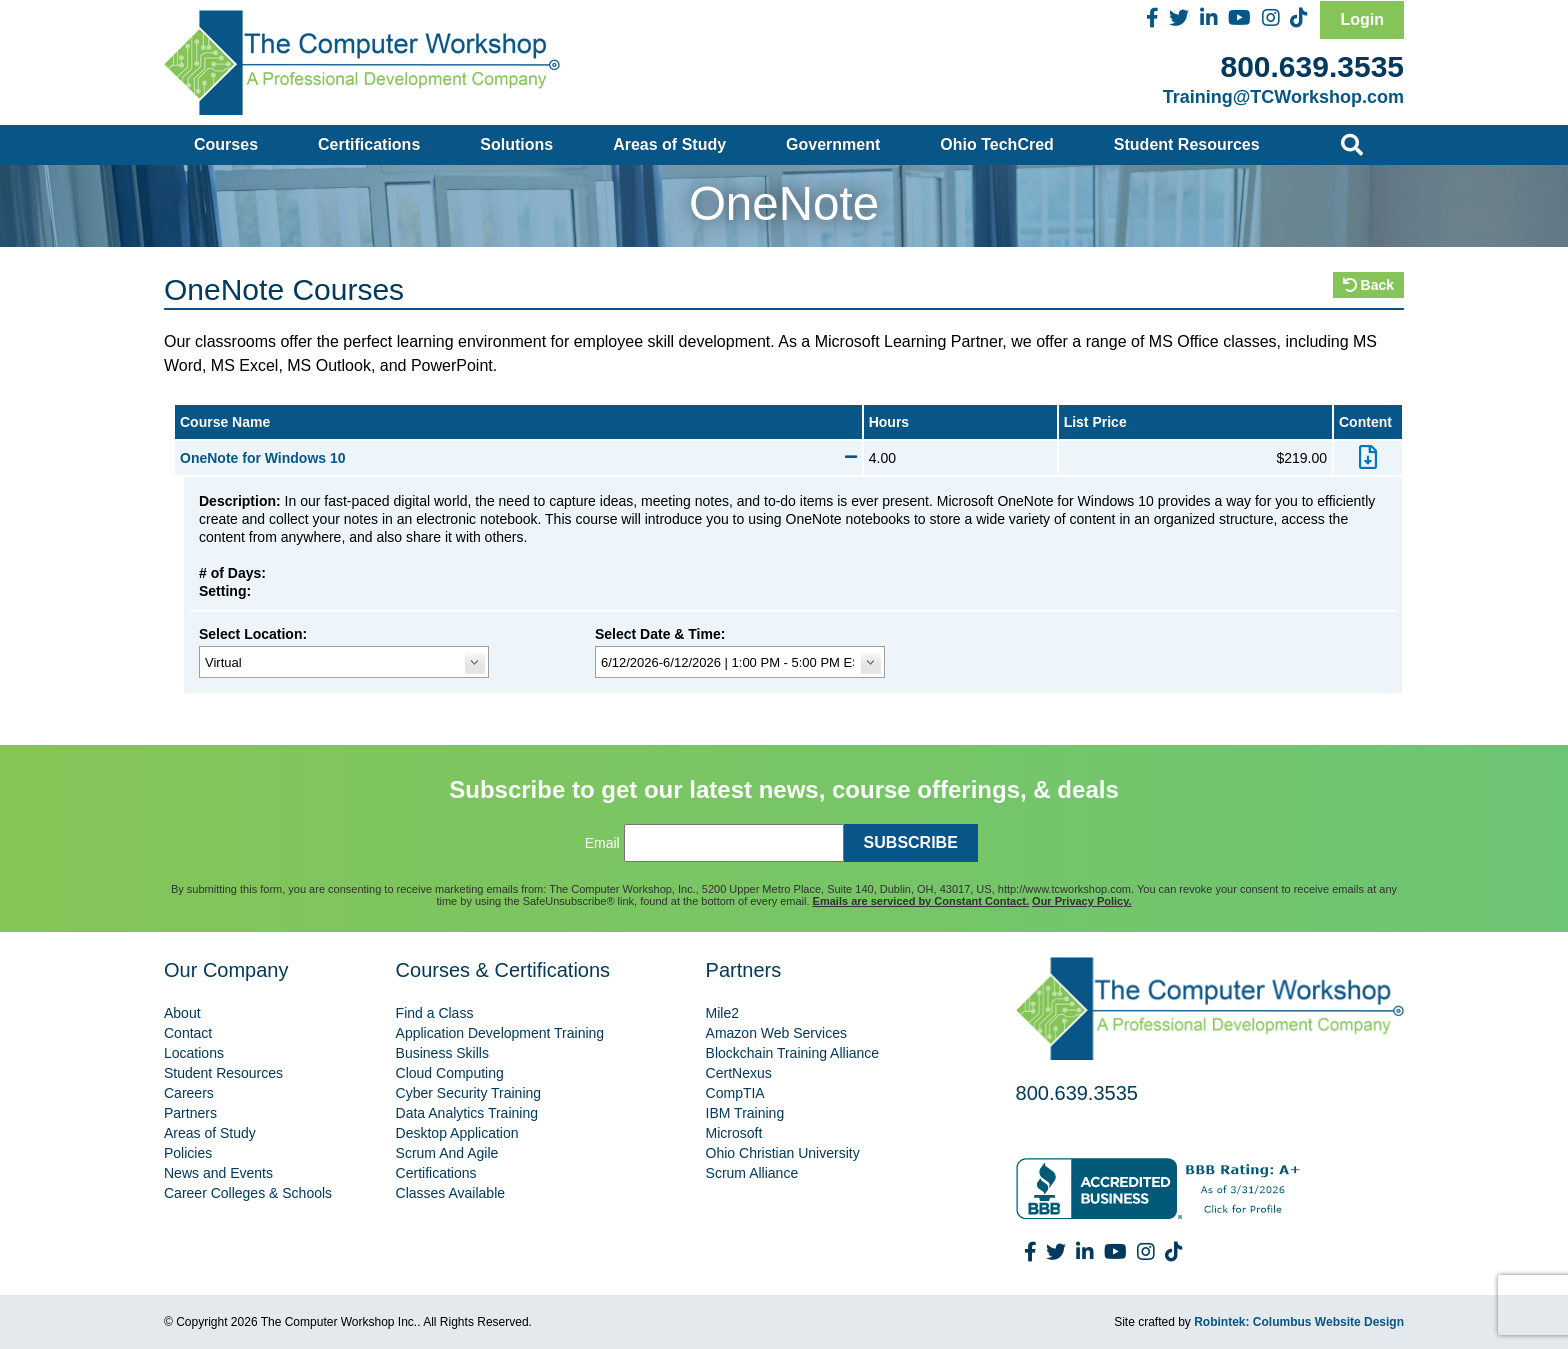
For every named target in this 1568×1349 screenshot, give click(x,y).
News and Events (218, 1173)
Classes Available (450, 1193)
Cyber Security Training (469, 1093)
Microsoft (734, 1133)
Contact (188, 1033)
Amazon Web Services (776, 1033)
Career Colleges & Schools (248, 1193)
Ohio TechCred (997, 144)
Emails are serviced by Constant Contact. (921, 901)
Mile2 (722, 1013)
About (182, 1013)
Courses (226, 144)
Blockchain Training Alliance (793, 1053)
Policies (188, 1153)
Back (1368, 285)
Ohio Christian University (783, 1153)
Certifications (369, 144)
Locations (194, 1053)
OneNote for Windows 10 (518, 458)
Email (602, 843)
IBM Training (745, 1113)
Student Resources (1187, 144)
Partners (190, 1113)
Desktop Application (457, 1133)
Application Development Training (500, 1033)
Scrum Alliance (752, 1173)
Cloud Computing (450, 1073)
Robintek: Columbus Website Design (1299, 1322)
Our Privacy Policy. (1081, 901)
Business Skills (442, 1053)
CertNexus (739, 1073)
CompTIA (735, 1093)
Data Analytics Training (467, 1113)
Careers (189, 1093)
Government (833, 144)
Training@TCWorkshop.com (1283, 97)
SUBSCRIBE (911, 842)
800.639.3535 (1312, 66)
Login (1362, 19)
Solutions (516, 144)
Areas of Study (669, 144)
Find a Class (435, 1013)
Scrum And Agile (447, 1153)
